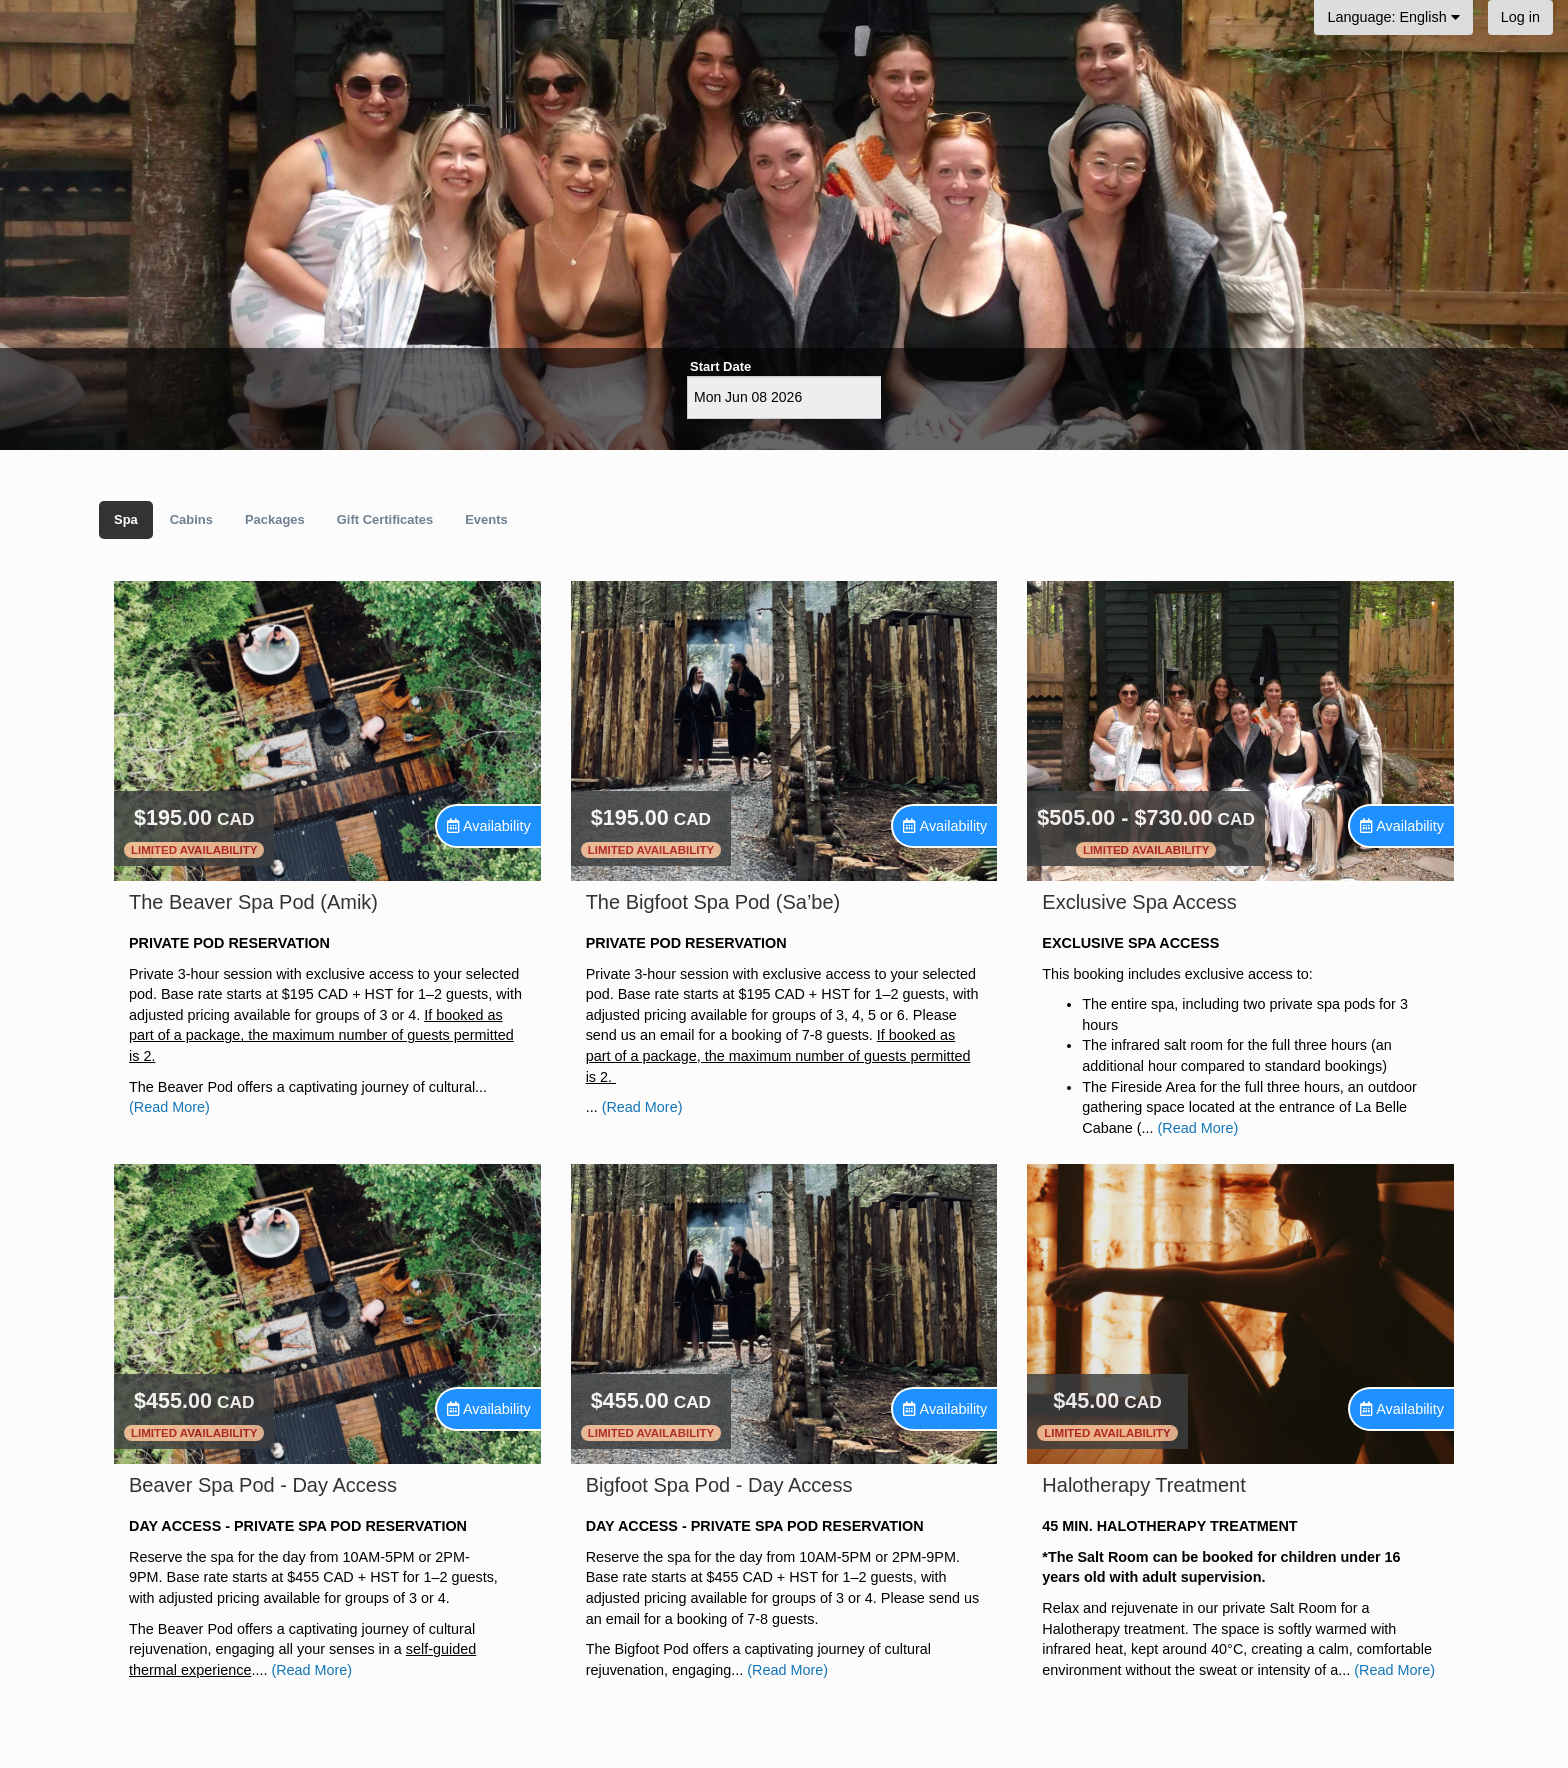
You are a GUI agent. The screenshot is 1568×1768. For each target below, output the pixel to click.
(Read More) (169, 1107)
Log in (1520, 17)
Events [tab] (486, 519)
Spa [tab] (126, 519)
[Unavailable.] (489, 826)
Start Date (720, 366)
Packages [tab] (275, 519)
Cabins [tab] (191, 519)
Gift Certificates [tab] (385, 519)
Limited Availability (194, 850)
